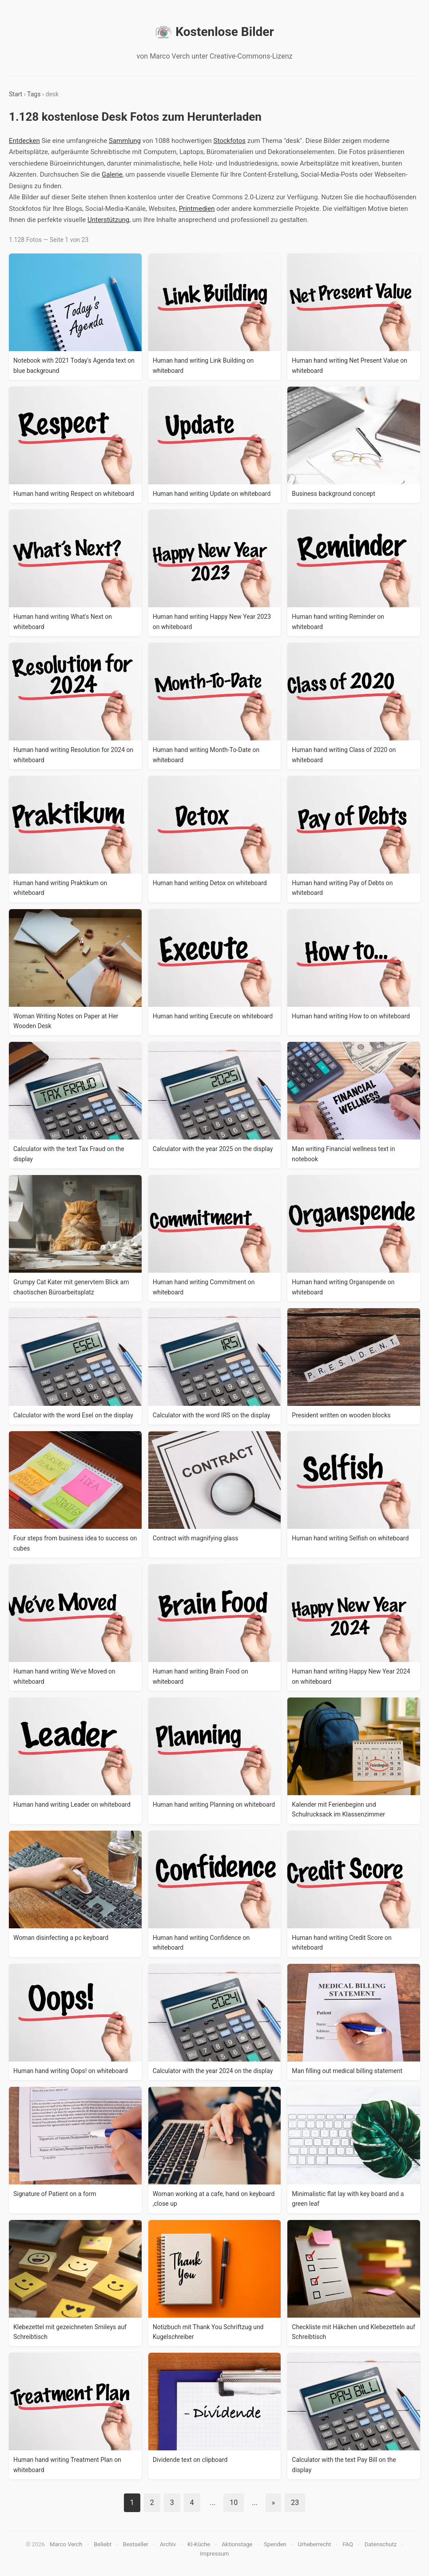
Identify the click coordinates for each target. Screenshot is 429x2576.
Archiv (168, 2544)
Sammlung (125, 141)
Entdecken (24, 141)
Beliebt (102, 2544)
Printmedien (197, 209)
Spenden (275, 2544)
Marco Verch (66, 2544)
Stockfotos (229, 141)
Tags (33, 94)
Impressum (214, 2553)
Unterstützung (108, 220)
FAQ (347, 2544)
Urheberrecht (314, 2544)
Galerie (112, 174)
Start (15, 94)
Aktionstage (237, 2544)
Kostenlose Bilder (214, 32)
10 (234, 2502)
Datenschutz (381, 2544)
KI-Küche (198, 2544)
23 (295, 2502)
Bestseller (135, 2544)
